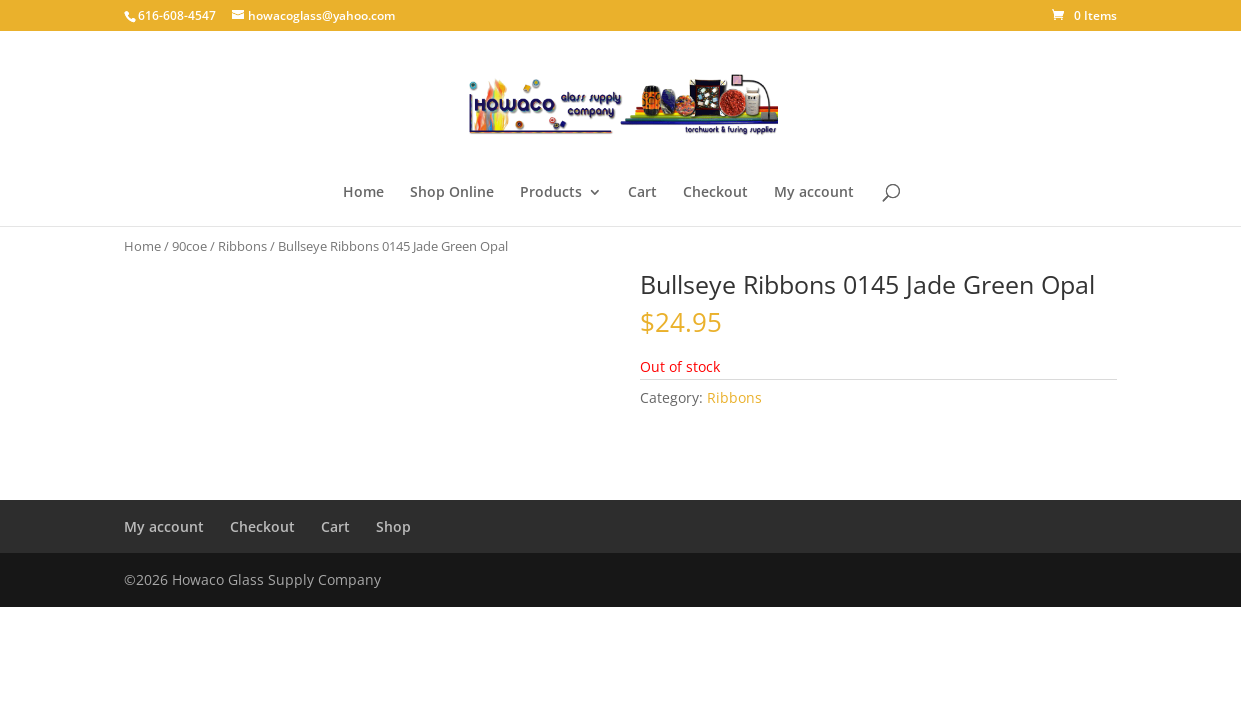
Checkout (715, 193)
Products (551, 193)
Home (363, 193)
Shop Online (452, 193)
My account (814, 193)
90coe (189, 246)
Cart (642, 193)
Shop (393, 526)
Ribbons (242, 246)
